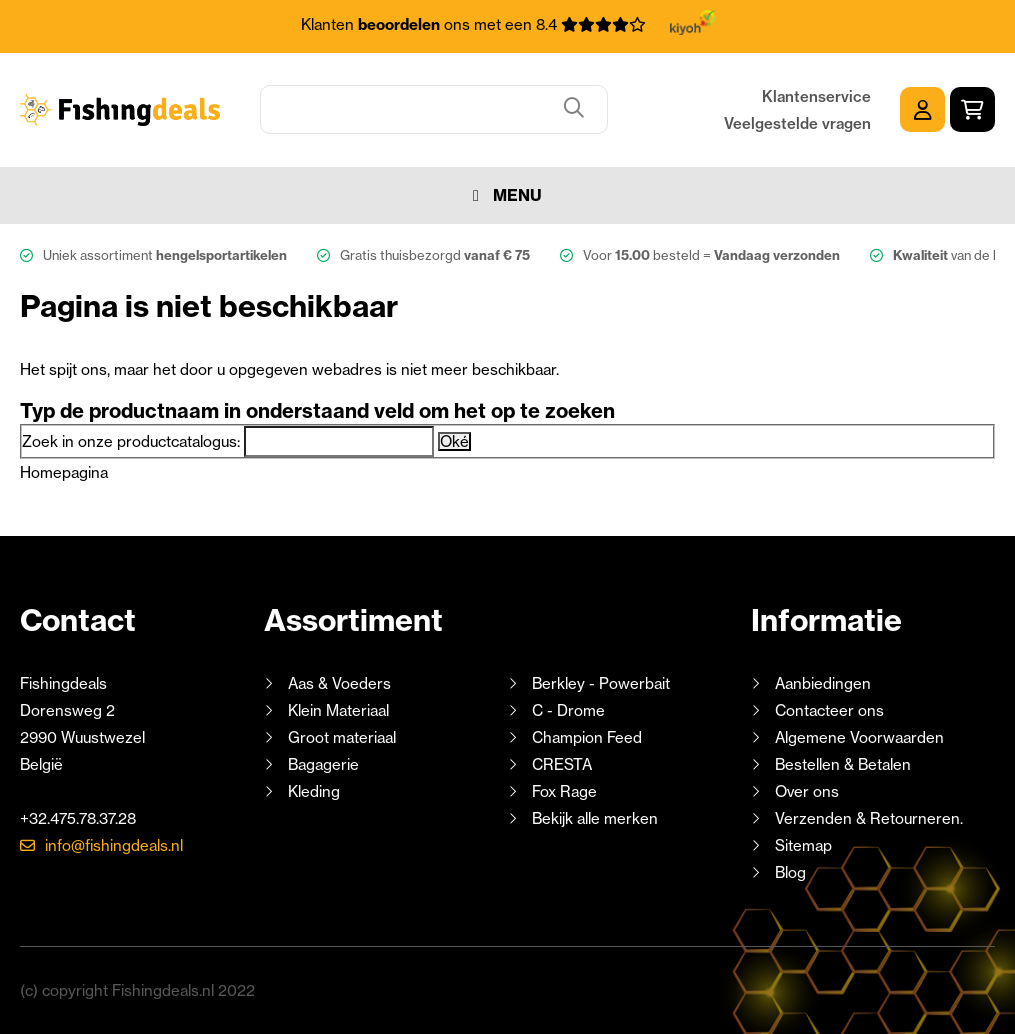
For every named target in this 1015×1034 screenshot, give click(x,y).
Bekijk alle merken (595, 818)
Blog (788, 872)
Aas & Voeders (339, 683)
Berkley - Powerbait (601, 683)
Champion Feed (587, 737)
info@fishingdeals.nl (114, 845)
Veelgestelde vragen (797, 123)
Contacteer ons (829, 710)
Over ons (807, 791)
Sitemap (803, 845)
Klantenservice (816, 96)
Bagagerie (323, 764)
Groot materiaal (342, 737)
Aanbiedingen (823, 683)
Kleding (314, 791)
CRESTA (562, 764)
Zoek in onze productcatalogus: (131, 441)
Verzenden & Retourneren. (869, 818)
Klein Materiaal (338, 710)
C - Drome (568, 710)
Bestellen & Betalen (843, 764)
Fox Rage (564, 791)
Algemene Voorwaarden (859, 737)
